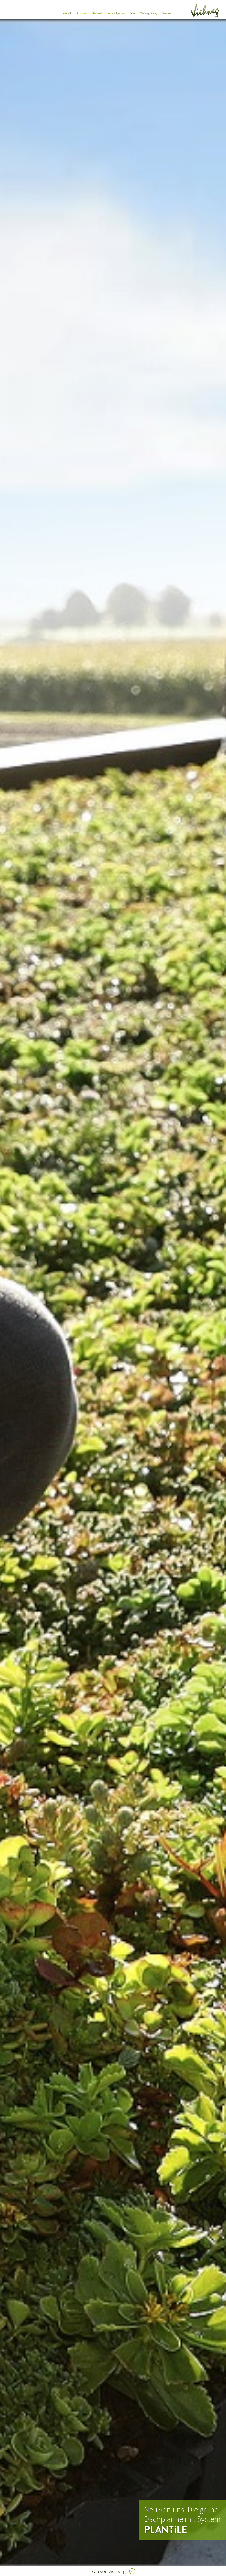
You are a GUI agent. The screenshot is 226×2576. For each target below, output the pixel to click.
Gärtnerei (97, 13)
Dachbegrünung (148, 13)
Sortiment (81, 13)
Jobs (132, 13)
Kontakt (166, 13)
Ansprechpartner (116, 13)
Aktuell (67, 13)
